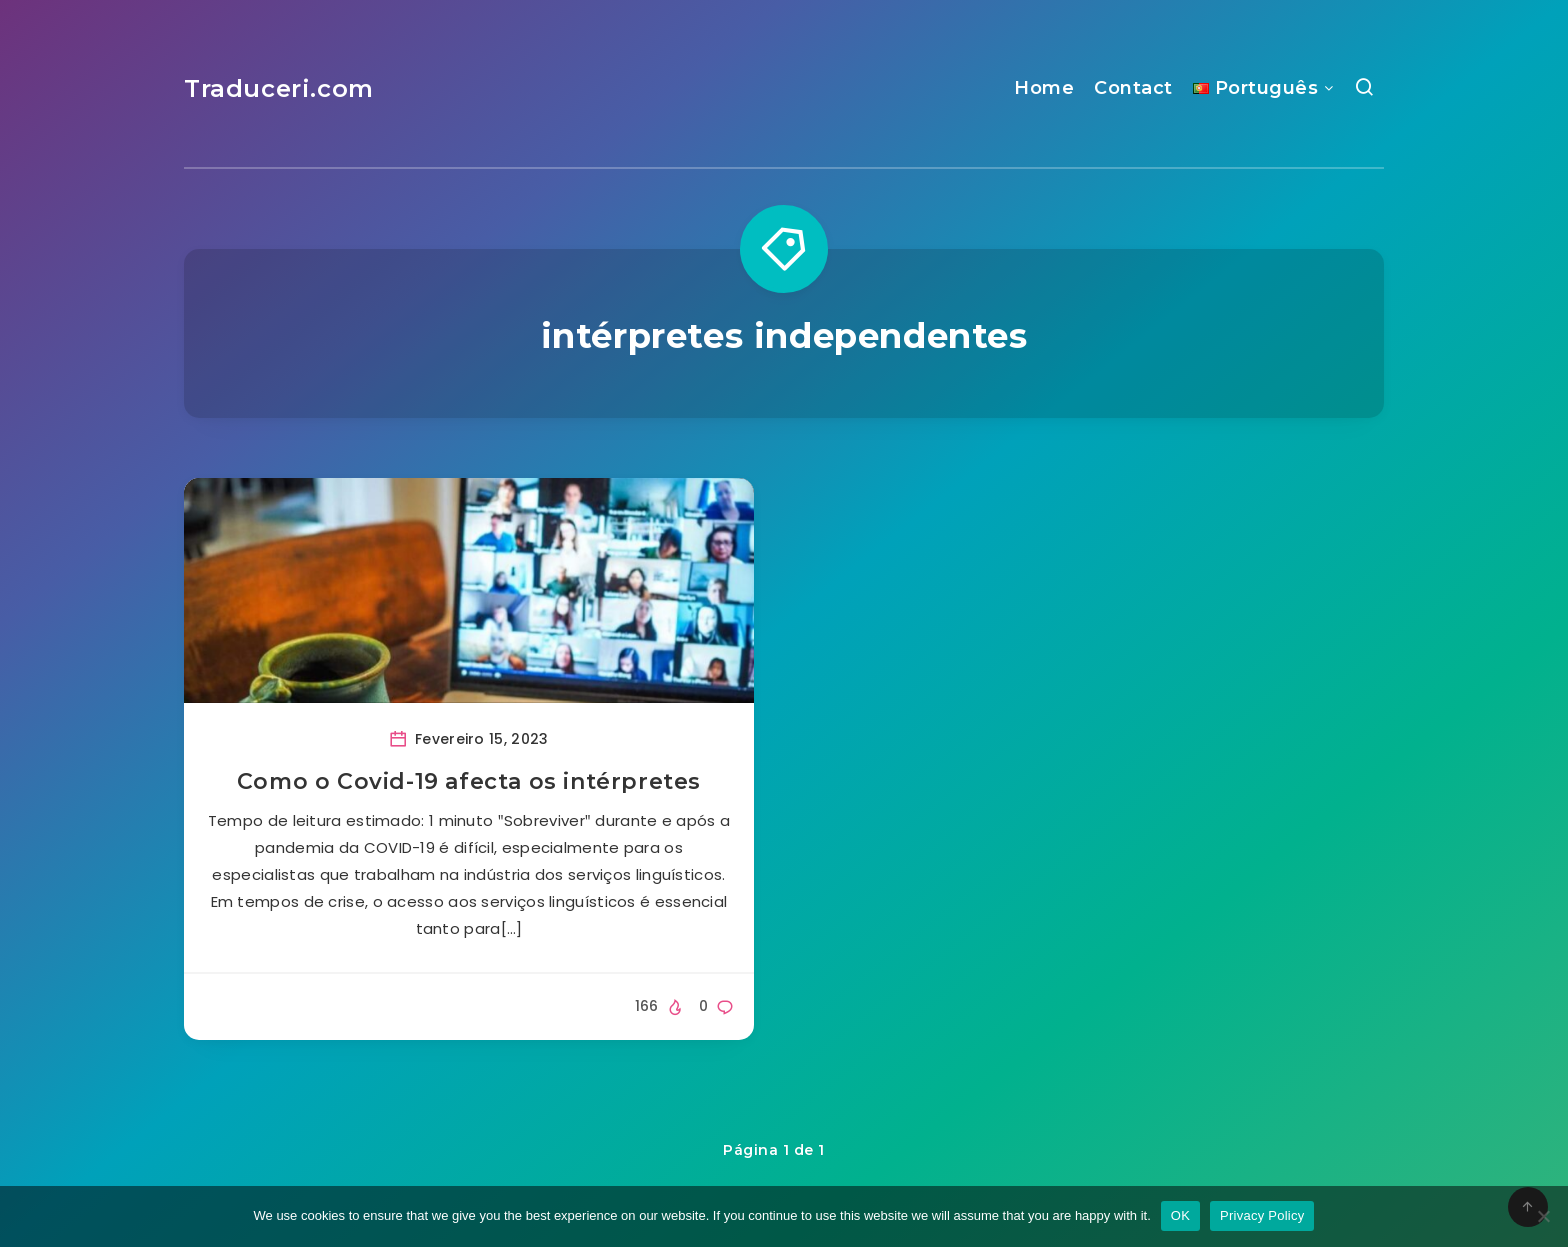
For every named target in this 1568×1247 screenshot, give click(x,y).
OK (1180, 1215)
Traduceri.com (279, 88)
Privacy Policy (1262, 1215)
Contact (1133, 88)
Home (1044, 88)
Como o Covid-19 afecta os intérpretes (469, 781)
